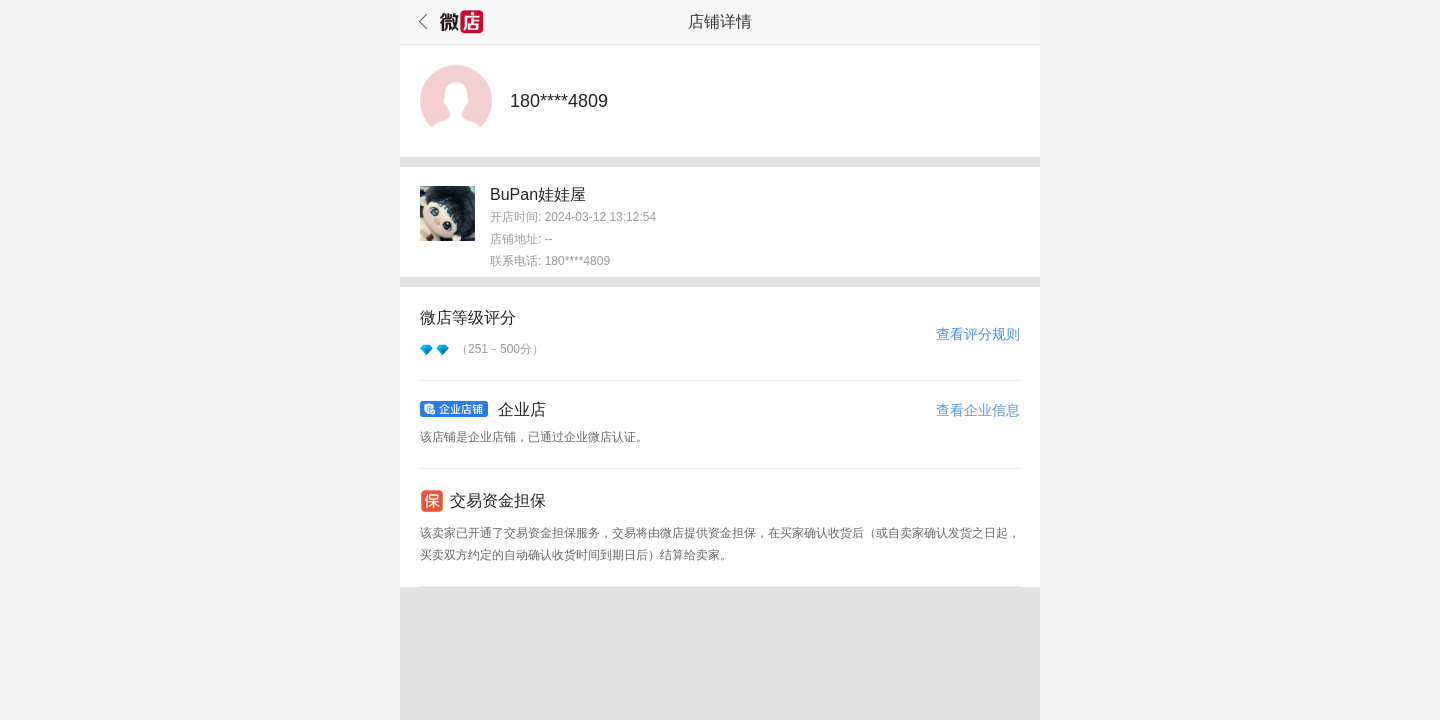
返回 (420, 22)
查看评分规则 (978, 334)
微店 (462, 22)
